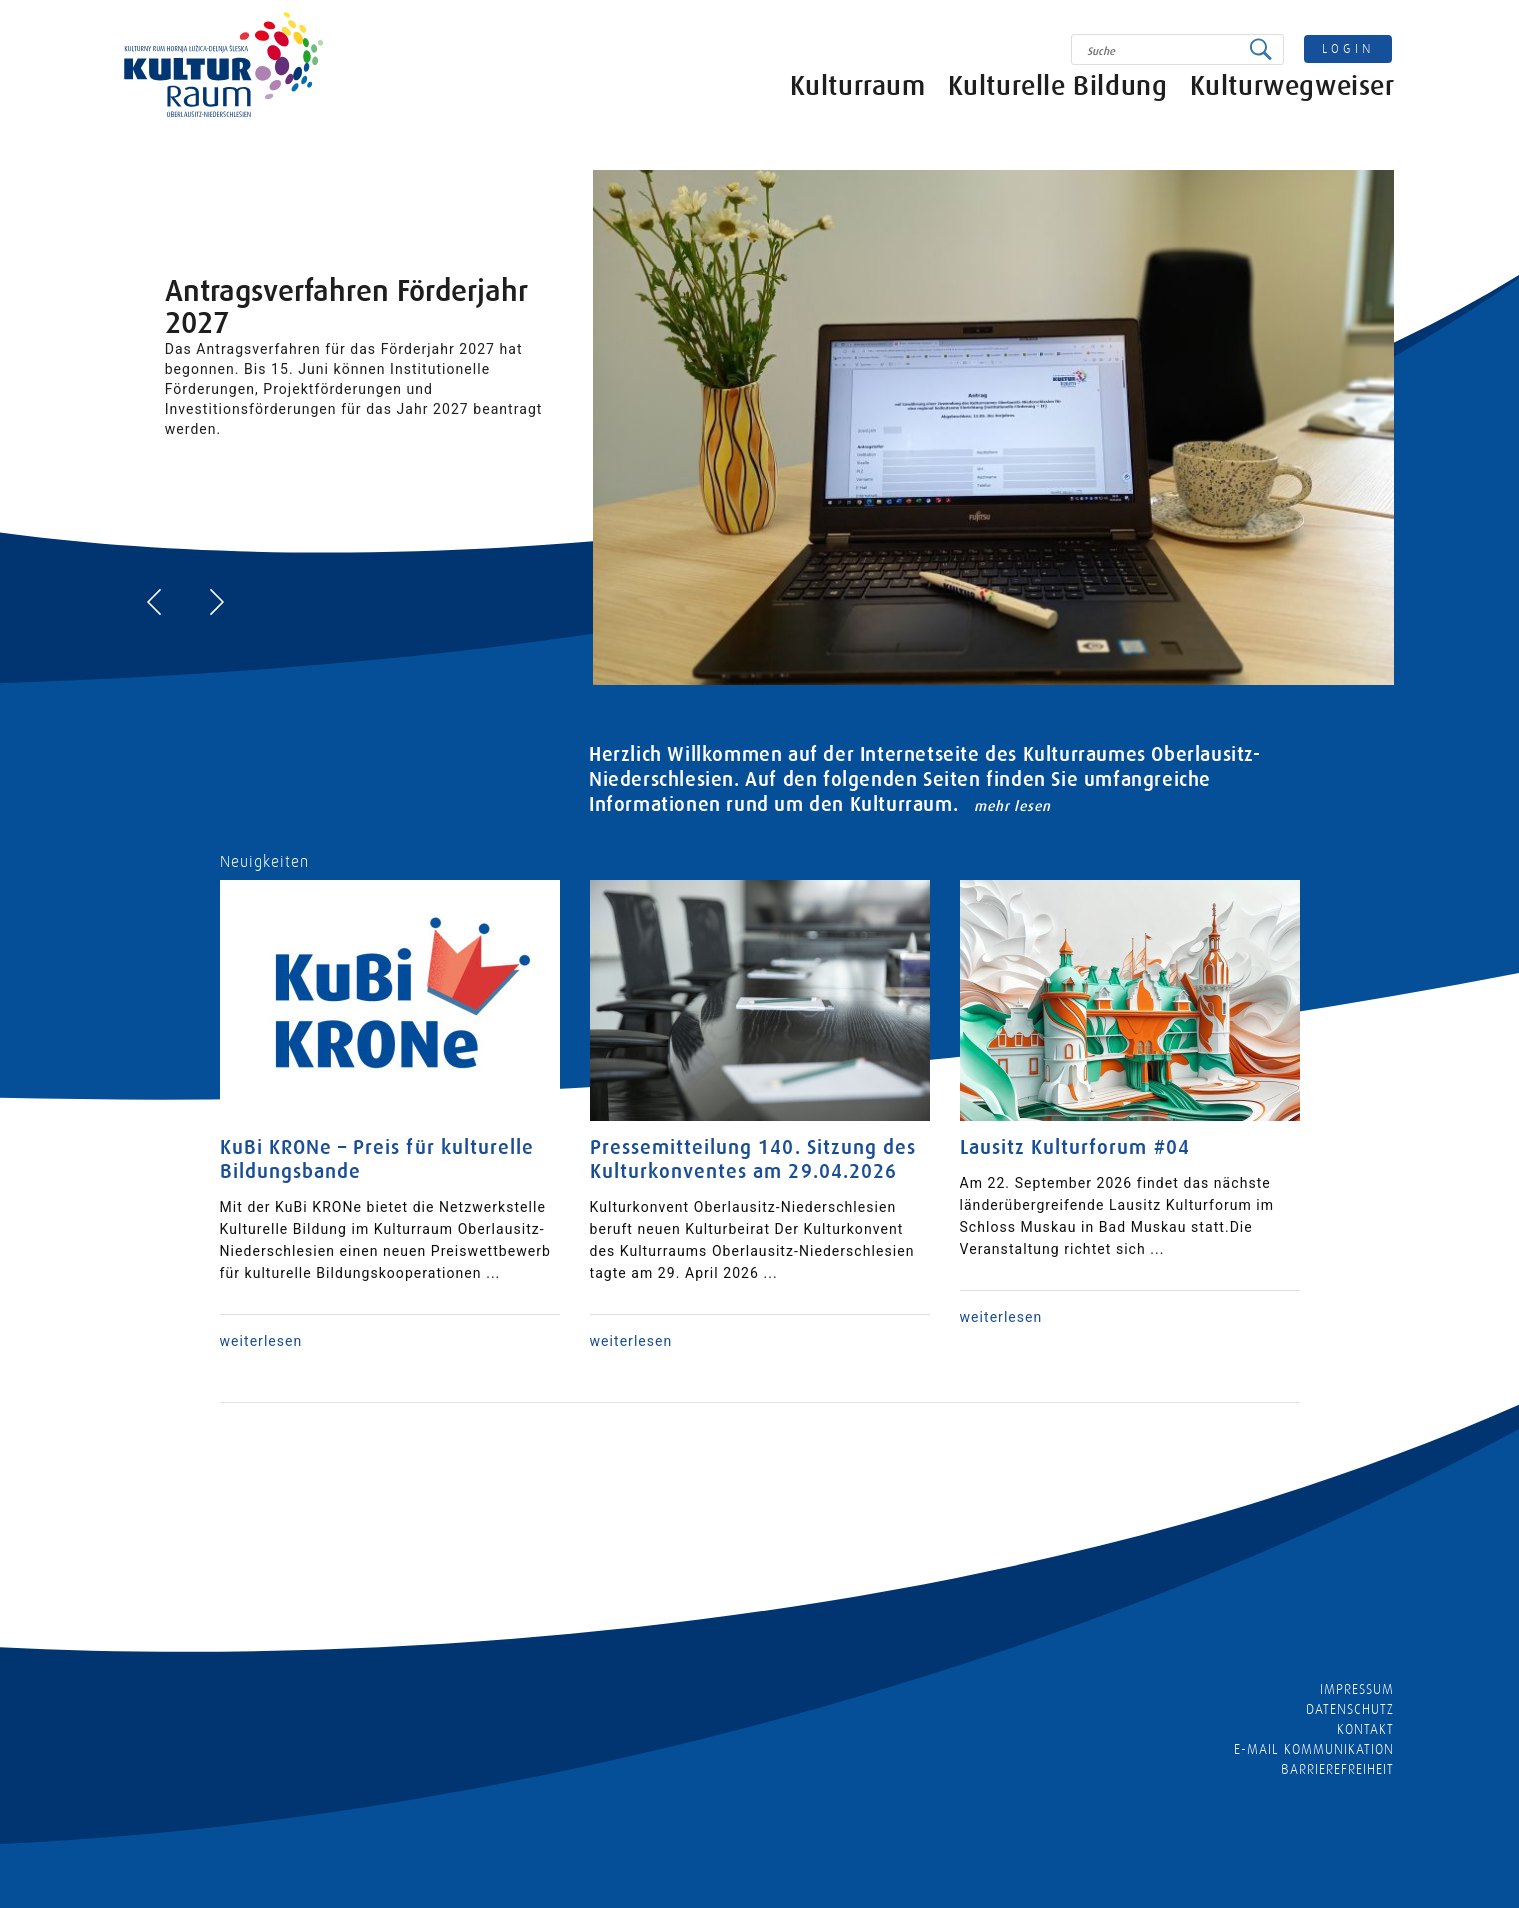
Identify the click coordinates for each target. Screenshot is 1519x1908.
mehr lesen (1012, 806)
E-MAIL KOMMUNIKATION (1314, 1749)
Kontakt (1365, 1729)
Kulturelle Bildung (1058, 92)
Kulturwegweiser (1292, 92)
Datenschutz (1350, 1709)
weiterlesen (261, 1341)
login (1348, 48)
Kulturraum (858, 92)
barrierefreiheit (1338, 1769)
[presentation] (154, 602)
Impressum (1357, 1689)
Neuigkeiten (265, 862)
